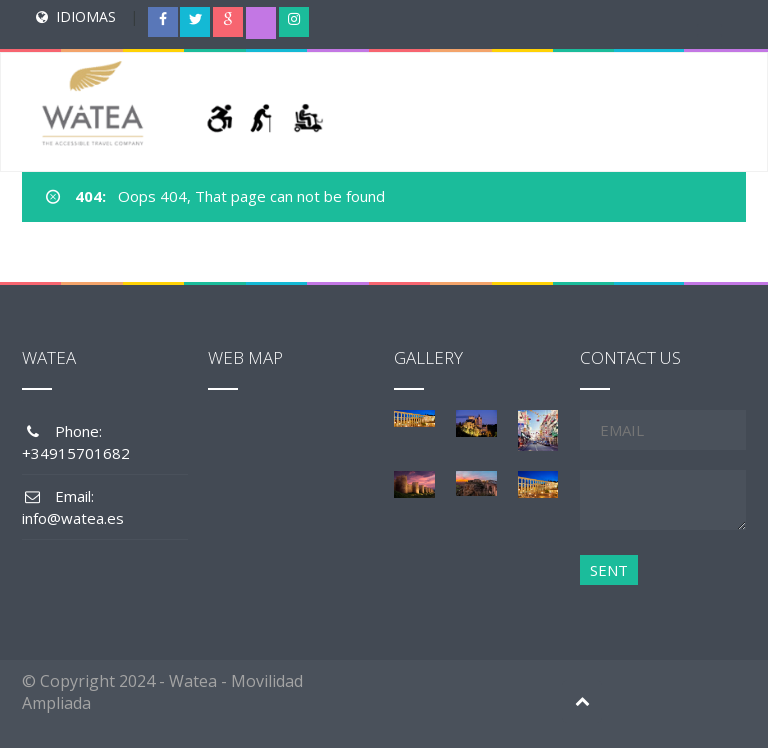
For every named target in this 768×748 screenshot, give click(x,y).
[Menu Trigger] (710, 35)
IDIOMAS (86, 16)
